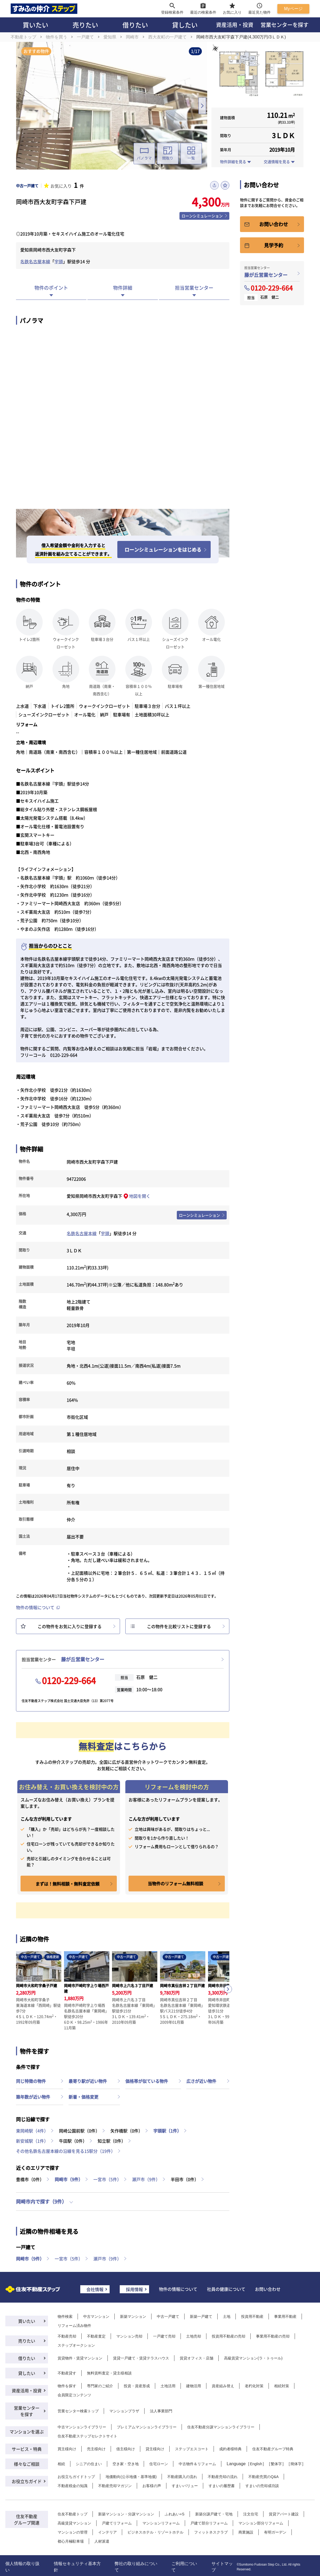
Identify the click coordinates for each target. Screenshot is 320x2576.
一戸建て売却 (164, 2336)
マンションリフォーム (161, 2523)
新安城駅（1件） (32, 2141)
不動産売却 (67, 2336)
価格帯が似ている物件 (146, 2081)
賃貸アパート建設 (284, 2514)
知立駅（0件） (112, 2141)
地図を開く (139, 1196)
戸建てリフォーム (117, 2523)
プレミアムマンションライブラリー (147, 2427)
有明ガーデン (275, 2532)
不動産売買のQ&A (263, 2477)
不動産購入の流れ (182, 2477)
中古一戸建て (168, 2316)
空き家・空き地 (126, 2464)
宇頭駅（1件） (167, 2130)
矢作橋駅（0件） (126, 2130)
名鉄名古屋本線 (35, 261)
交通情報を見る (277, 161)
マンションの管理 (72, 2532)
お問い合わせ (268, 2289)
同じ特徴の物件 (31, 2081)
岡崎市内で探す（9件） (41, 2201)
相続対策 (281, 2386)
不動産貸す (67, 2373)
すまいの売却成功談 (262, 2486)
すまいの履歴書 (222, 2486)
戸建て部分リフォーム (209, 2523)
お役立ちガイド (27, 2481)
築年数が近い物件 (33, 2097)
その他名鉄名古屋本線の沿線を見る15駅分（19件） (65, 2151)
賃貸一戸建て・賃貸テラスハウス (141, 2358)
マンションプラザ (124, 2411)
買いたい (35, 24)
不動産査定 (96, 2336)
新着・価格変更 (83, 2097)
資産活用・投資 (234, 25)
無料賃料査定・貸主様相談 (109, 2373)
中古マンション (96, 2316)
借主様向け (125, 2449)
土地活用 (168, 2386)
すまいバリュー (185, 2486)
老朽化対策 (254, 2386)
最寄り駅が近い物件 (88, 2081)
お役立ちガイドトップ (76, 2477)
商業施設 (245, 2532)
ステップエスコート (192, 2449)
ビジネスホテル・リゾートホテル (155, 2532)
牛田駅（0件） (73, 2141)
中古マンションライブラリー (82, 2427)
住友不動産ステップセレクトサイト (87, 2436)
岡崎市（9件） (69, 2179)
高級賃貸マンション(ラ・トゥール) (253, 2358)
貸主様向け (155, 2449)
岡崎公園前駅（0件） (79, 2130)
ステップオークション (76, 2345)
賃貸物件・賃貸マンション (80, 2358)
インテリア (107, 2532)
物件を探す (67, 2386)
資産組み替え (223, 2386)
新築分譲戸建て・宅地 (214, 2514)
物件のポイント (51, 288)
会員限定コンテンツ (74, 2395)
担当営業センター (194, 288)
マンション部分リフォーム (260, 2523)
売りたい (85, 24)
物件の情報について (35, 1607)
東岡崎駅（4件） (32, 2130)
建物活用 (193, 2386)
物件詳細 (122, 288)
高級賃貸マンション (74, 2523)
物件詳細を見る (233, 161)
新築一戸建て (201, 2316)
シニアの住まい (89, 2464)
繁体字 (276, 2464)
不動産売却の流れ (223, 2477)
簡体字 (296, 2464)
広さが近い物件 (201, 2081)
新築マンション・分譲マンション (126, 2514)
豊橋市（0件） (30, 2179)
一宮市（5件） (107, 2179)
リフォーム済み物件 (74, 2325)
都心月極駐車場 (71, 2541)
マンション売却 (129, 2336)
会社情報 (94, 2289)
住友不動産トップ (72, 2514)
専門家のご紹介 (100, 2386)
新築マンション (133, 2316)
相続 (61, 2464)
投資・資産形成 (137, 2386)
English (256, 2464)
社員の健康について (226, 2289)
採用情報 (134, 2289)
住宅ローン (158, 2464)
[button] (228, 1989)
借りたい (135, 24)
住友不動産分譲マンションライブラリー (220, 2427)
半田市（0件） (185, 2179)
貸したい (185, 24)
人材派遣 (101, 2541)
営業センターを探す (285, 25)
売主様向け (96, 2449)
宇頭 (58, 261)
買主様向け (67, 2449)
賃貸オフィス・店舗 (196, 2358)
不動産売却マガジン (115, 2486)
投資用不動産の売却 (228, 2336)
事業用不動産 (285, 2316)
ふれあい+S (175, 2514)
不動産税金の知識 (72, 2486)
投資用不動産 (252, 2316)
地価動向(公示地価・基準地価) (131, 2477)
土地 (226, 2316)
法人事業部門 (161, 2411)
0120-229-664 (69, 1680)
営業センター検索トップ (78, 2411)
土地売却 (193, 2336)
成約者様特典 (230, 2449)
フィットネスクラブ (211, 2532)
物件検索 (65, 2316)
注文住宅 (250, 2514)
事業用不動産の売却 (273, 2336)
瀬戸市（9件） (146, 2179)
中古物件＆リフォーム (197, 2464)
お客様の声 (151, 2486)
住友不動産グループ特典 (272, 2449)
